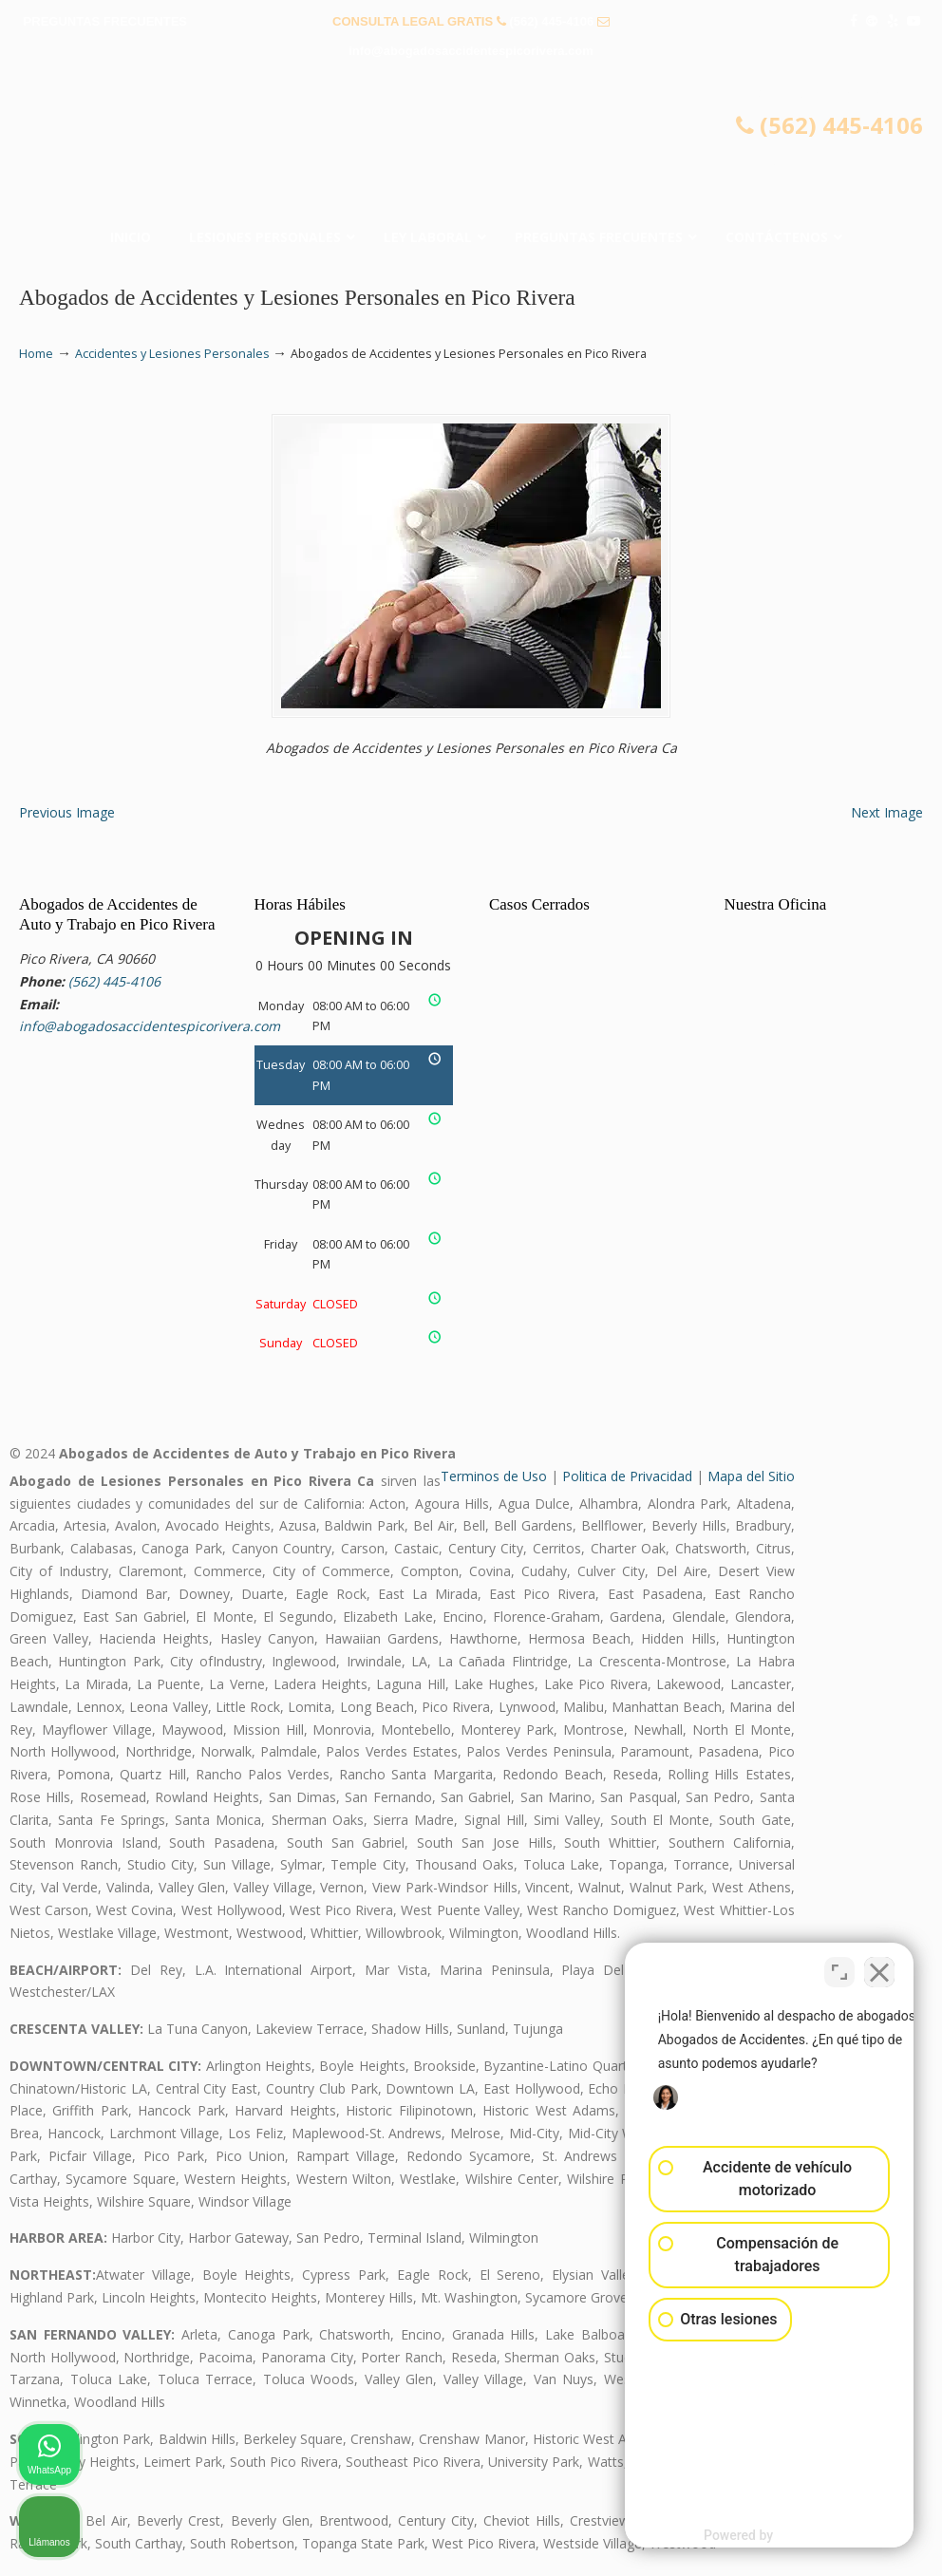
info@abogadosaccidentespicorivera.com (471, 51)
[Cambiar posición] (839, 1969)
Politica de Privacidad (627, 1476)
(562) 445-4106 (551, 21)
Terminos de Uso (494, 1476)
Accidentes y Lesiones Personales (172, 354)
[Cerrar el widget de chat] (879, 1969)
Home (36, 354)
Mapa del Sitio (751, 1476)
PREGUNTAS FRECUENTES (105, 21)
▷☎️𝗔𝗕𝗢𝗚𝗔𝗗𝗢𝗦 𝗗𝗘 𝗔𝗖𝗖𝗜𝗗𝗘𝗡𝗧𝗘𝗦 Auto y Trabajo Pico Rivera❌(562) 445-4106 (471, 148)
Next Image (887, 812)
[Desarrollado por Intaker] (779, 2536)
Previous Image (67, 812)
